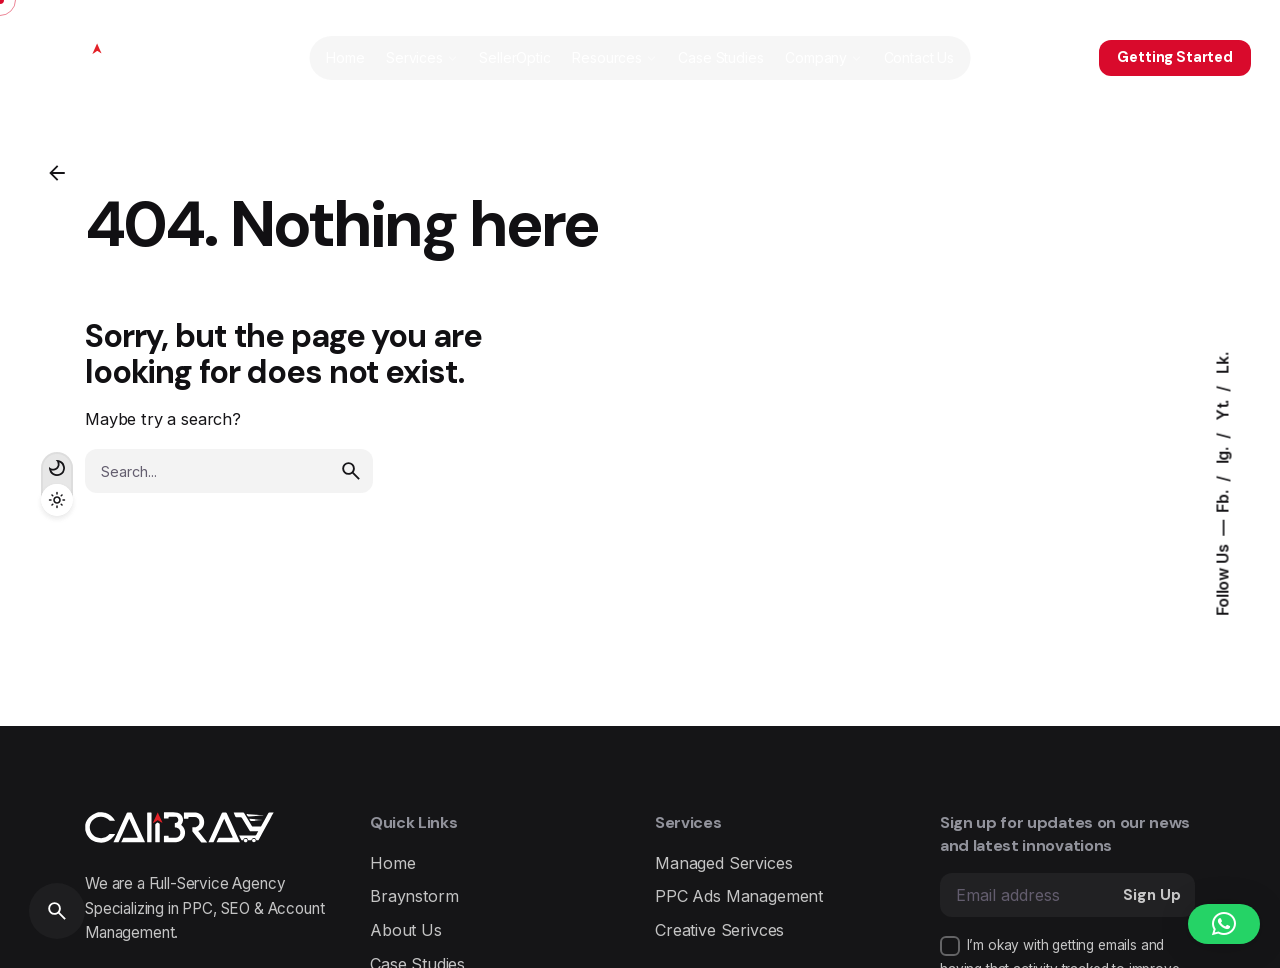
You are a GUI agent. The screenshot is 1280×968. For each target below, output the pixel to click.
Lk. (1223, 363)
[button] (1224, 924)
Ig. (1223, 453)
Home (392, 863)
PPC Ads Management (739, 896)
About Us (406, 930)
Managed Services (723, 863)
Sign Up (1152, 895)
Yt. (1223, 408)
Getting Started (1175, 57)
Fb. (1223, 499)
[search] (351, 471)
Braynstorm (414, 896)
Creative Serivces (719, 930)
